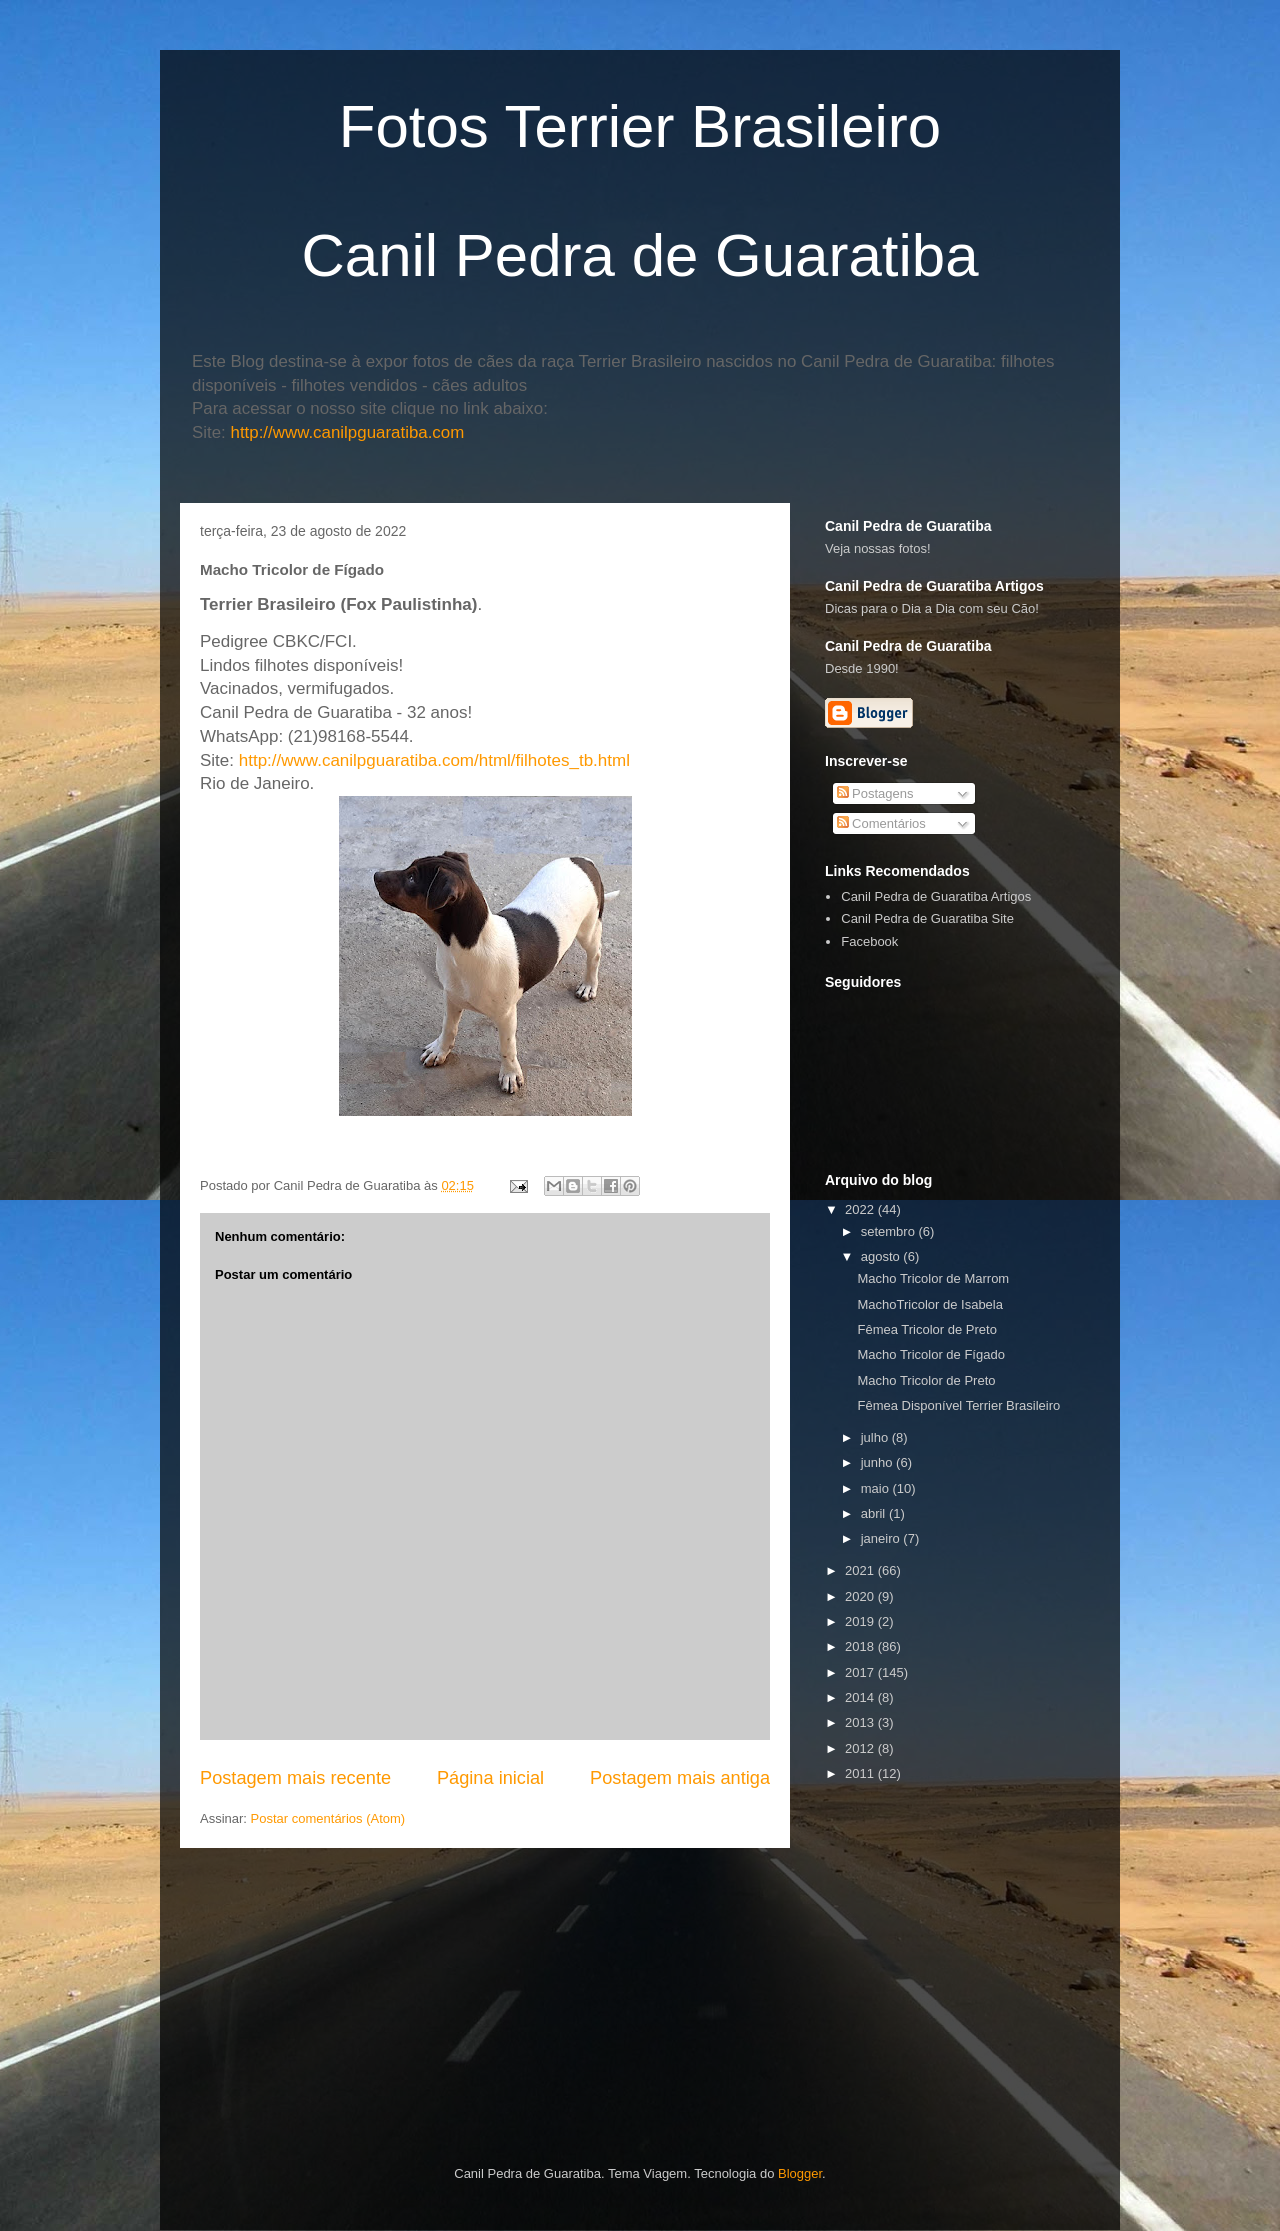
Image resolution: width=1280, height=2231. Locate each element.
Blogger (800, 2173)
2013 (861, 1722)
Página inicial (490, 1778)
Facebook (869, 941)
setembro (890, 1231)
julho (876, 1437)
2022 (861, 1209)
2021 (861, 1570)
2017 (861, 1672)
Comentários (881, 823)
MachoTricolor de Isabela (929, 1304)
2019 (861, 1621)
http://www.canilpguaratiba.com (348, 432)
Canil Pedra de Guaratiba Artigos (936, 896)
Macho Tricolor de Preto (926, 1380)
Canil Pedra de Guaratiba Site (927, 918)
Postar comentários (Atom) (328, 1818)
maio (877, 1488)
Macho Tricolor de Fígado (930, 1354)
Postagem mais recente (295, 1778)
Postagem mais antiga (680, 1778)
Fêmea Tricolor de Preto (926, 1329)
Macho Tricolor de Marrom (933, 1278)
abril (875, 1513)
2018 (861, 1646)
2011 (861, 1773)
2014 (861, 1697)
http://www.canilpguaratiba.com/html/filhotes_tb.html (434, 760)
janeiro (882, 1538)
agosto (882, 1256)
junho (878, 1462)
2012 (861, 1748)
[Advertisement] (1052, 1928)
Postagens (875, 793)
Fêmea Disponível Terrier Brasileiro (958, 1405)
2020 (861, 1596)
